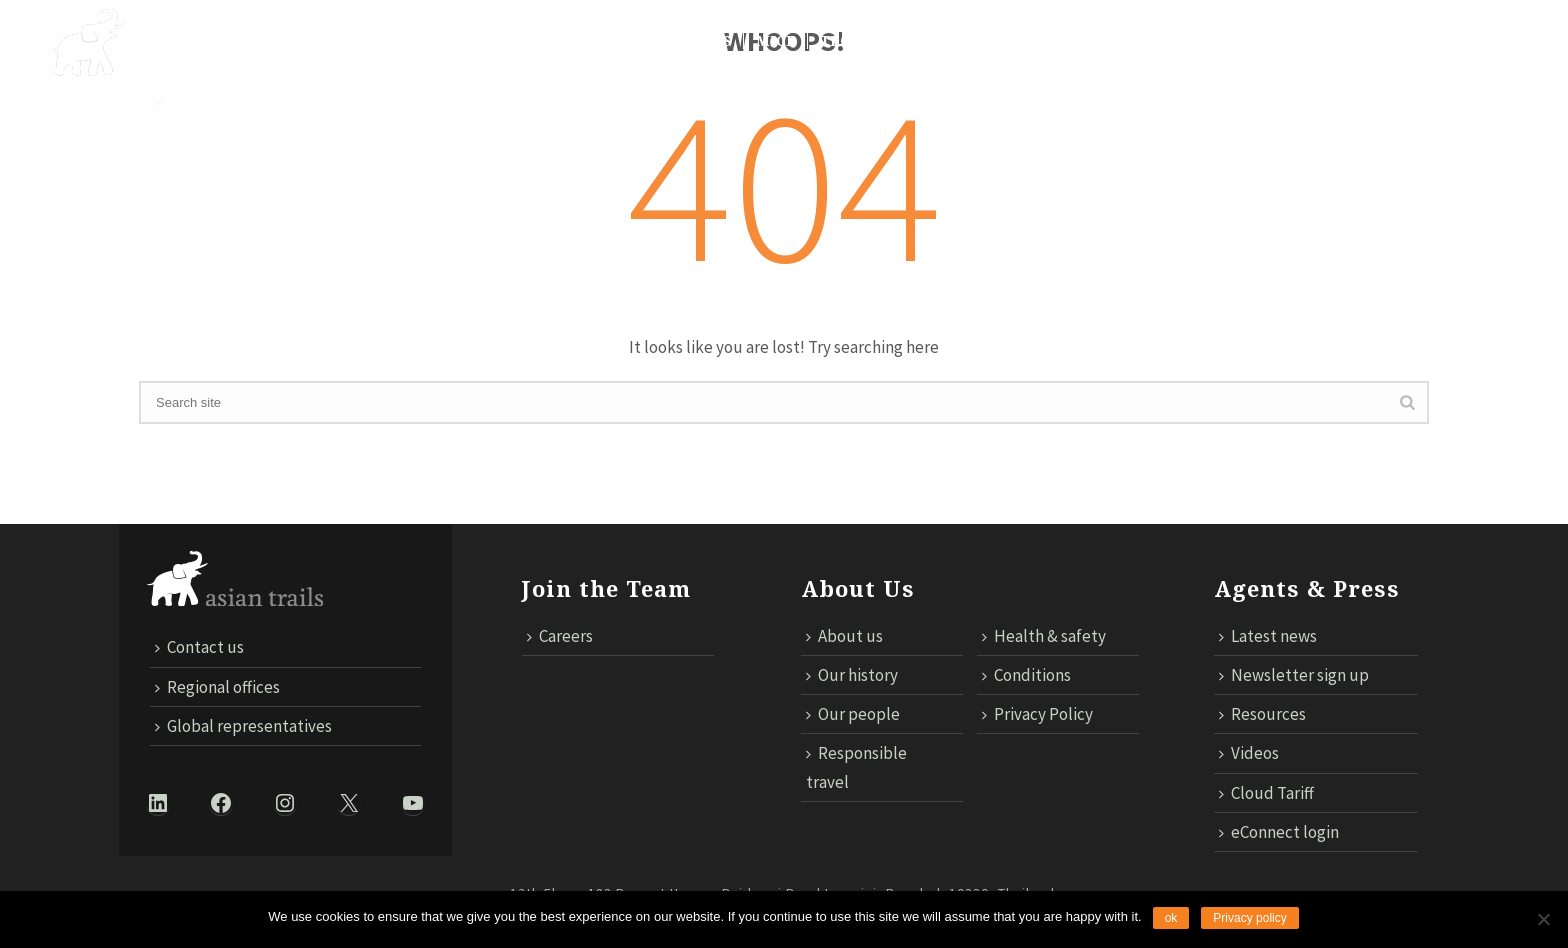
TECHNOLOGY (873, 41)
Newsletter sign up (1294, 675)
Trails (441, 41)
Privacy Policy (1037, 714)
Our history (852, 675)
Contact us (1169, 41)
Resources (1262, 714)
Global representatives (243, 726)
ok (1171, 918)
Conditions (1026, 675)
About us (844, 636)
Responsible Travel (578, 41)
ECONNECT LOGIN (1443, 41)
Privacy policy (1249, 918)
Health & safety (1044, 636)
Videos (1249, 753)
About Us (213, 41)
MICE (776, 41)
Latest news (1268, 636)
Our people (853, 714)
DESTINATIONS (332, 41)
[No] (1543, 919)
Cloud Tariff (1296, 41)
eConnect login (1279, 832)
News (709, 41)
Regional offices (217, 687)
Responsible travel (856, 767)
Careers (560, 636)
